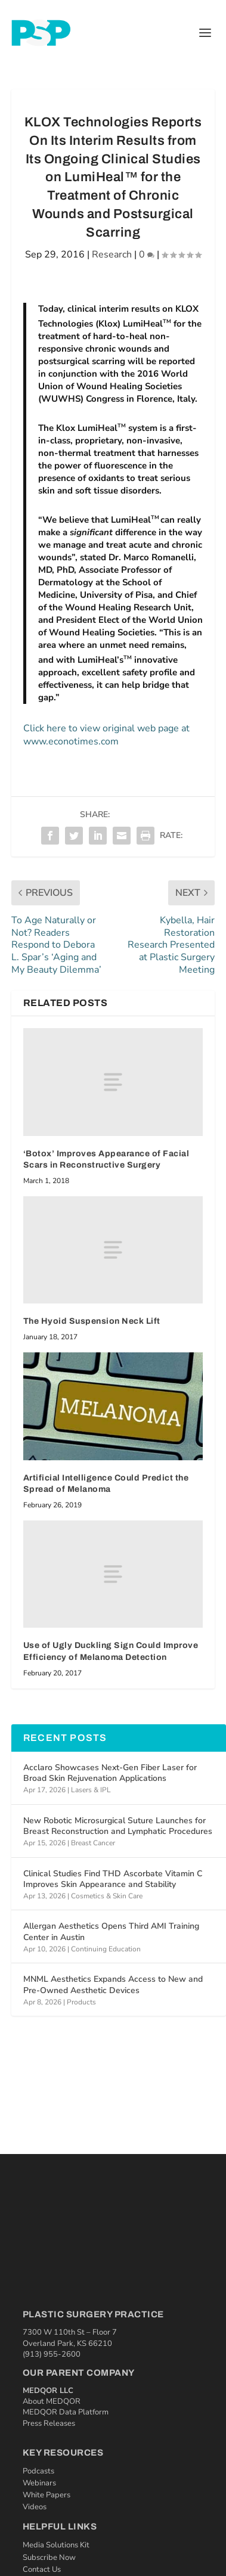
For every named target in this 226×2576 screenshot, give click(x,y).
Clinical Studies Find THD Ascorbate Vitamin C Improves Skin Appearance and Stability (112, 1879)
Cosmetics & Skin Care (107, 1896)
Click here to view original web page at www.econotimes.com (106, 735)
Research (112, 254)
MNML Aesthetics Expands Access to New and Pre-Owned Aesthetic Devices (113, 1984)
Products (81, 2002)
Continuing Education (106, 1949)
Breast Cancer (93, 1843)
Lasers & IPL (91, 1790)
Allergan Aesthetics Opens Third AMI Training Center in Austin (111, 1931)
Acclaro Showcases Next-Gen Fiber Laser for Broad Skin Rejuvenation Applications (110, 1773)
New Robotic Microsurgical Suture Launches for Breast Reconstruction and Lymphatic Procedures (117, 1826)
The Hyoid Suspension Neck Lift (91, 1321)
